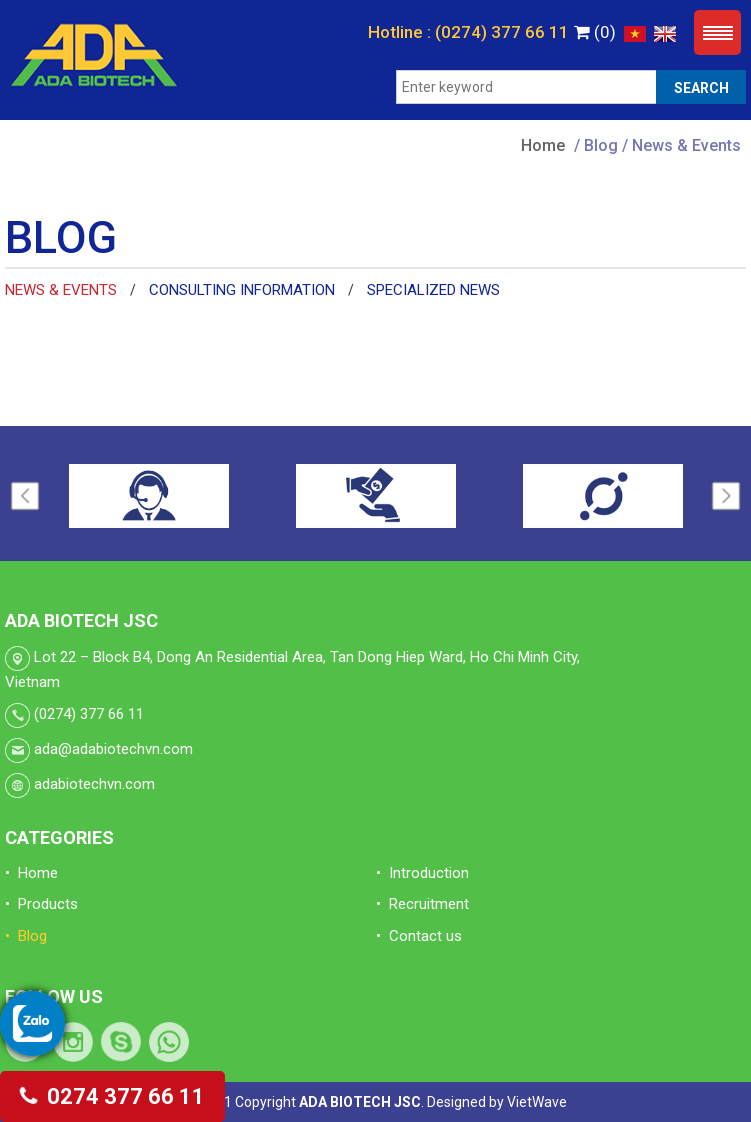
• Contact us (419, 936)
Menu (717, 32)
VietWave (537, 1102)
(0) (595, 32)
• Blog (26, 936)
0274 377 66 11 (112, 1096)
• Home (31, 873)
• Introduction (422, 873)
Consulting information (242, 290)
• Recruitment (422, 904)
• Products (41, 904)
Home (543, 145)
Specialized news (433, 290)
